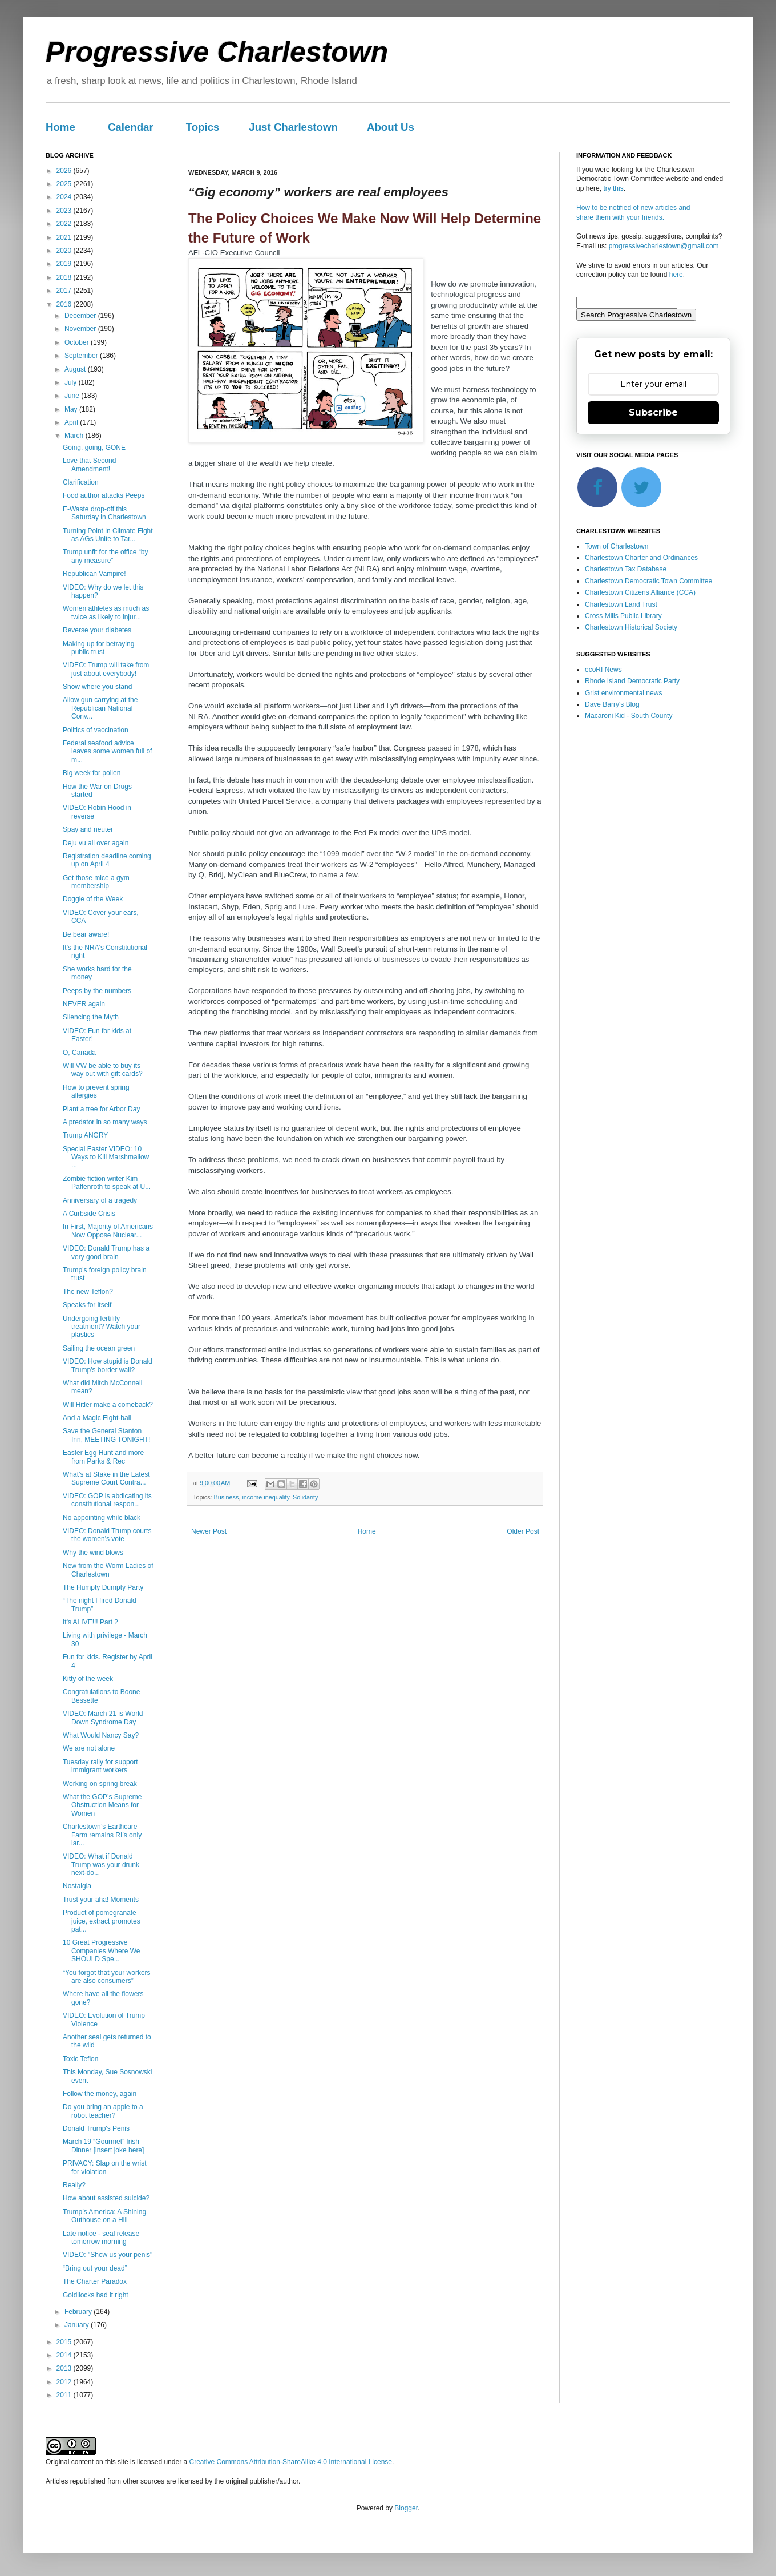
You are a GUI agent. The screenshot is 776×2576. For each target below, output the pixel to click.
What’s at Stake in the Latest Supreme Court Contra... (106, 1478)
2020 (65, 251)
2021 (65, 237)
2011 (65, 2395)
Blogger (406, 2508)
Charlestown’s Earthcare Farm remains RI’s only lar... (102, 1835)
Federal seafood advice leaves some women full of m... (107, 751)
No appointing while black (101, 1518)
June (72, 396)
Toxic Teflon (80, 2059)
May (71, 409)
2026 (65, 171)
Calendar (130, 127)
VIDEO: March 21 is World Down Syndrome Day (103, 1718)
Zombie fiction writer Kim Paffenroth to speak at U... (107, 1183)
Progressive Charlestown (217, 52)
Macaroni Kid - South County (628, 716)
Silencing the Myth (91, 1017)
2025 (65, 184)
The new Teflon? (88, 1292)
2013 (65, 2368)
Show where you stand (97, 687)
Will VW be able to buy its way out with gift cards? (103, 1070)
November (81, 329)
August (76, 369)
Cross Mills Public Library (623, 616)
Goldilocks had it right (95, 2295)
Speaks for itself (87, 1305)
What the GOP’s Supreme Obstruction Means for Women (102, 1805)
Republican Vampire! (94, 574)
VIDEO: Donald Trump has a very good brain (106, 1252)
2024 (65, 197)
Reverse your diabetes (97, 630)
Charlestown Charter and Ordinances (641, 558)
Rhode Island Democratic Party (632, 681)
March (75, 436)
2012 (65, 2382)
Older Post (523, 1531)
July (71, 382)
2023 (65, 211)
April (72, 422)
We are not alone (89, 1748)
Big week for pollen (91, 773)
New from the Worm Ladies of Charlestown (108, 1570)
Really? (74, 2185)
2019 (65, 264)
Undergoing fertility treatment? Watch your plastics (101, 1327)
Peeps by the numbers (97, 991)
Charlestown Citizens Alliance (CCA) (640, 592)
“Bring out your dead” (95, 2268)
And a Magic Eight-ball (97, 1418)
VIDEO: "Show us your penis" (107, 2255)
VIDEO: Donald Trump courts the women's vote (107, 1535)
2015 (65, 2342)
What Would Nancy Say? (101, 1735)
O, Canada (79, 1053)
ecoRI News (603, 670)
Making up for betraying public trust (98, 648)
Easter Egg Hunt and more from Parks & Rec (103, 1457)
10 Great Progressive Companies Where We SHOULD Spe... (101, 1950)
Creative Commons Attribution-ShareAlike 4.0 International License (290, 2462)
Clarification (81, 482)
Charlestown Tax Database (625, 569)
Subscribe (653, 412)
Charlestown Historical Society (631, 627)
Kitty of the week (88, 1679)
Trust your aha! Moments (101, 1900)
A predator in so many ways (105, 1122)
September (82, 356)
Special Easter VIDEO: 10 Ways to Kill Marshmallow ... (106, 1157)
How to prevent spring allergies (96, 1091)
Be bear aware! (86, 934)
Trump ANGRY (85, 1135)
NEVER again (84, 1004)
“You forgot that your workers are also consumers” (107, 1977)
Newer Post (209, 1531)
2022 (65, 224)
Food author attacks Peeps (103, 495)
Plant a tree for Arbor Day (101, 1109)
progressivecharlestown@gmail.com (664, 246)
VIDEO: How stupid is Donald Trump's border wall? (107, 1365)
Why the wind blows (93, 1553)
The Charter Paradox (95, 2281)
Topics (203, 127)
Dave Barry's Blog (612, 704)
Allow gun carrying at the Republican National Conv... (100, 708)
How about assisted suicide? (106, 2198)
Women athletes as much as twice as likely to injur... (106, 612)
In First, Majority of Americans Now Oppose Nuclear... (108, 1231)
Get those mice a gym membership (96, 882)
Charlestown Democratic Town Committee (648, 581)
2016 (65, 304)
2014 (65, 2355)
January (77, 2325)
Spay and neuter (88, 829)
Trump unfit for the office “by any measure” (105, 556)
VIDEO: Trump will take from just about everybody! (106, 669)
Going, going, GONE (94, 447)
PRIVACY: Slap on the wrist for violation (105, 2167)
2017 (65, 291)
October (77, 342)
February (79, 2312)
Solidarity (305, 1497)
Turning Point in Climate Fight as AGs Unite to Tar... (108, 535)
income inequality (265, 1497)
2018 (65, 277)
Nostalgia (77, 1886)
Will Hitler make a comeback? (108, 1405)
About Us (390, 127)
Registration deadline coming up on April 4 (107, 860)
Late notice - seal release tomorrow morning (101, 2238)
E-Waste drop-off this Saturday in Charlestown (104, 513)
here (676, 275)
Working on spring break (100, 1784)
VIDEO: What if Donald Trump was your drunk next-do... (101, 1864)
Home (60, 127)
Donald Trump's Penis (96, 2128)
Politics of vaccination (95, 730)
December (81, 316)
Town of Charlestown (616, 546)
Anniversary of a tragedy (100, 1200)
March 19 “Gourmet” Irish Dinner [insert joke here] (103, 2146)
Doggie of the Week (93, 899)
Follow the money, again (99, 2094)
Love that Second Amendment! (89, 465)
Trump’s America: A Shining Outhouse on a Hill (104, 2216)
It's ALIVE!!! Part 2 (90, 1622)
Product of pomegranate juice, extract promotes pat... (101, 1921)
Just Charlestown (293, 127)
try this (613, 188)
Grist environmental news (623, 693)
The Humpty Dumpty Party (103, 1587)
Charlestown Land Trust (621, 604)
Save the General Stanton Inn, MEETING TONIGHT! (106, 1435)
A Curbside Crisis (89, 1214)
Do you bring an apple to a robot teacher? (103, 2111)
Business (226, 1497)
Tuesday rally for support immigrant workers (100, 1766)
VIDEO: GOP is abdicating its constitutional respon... (107, 1500)
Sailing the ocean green (99, 1348)
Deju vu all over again (95, 843)
